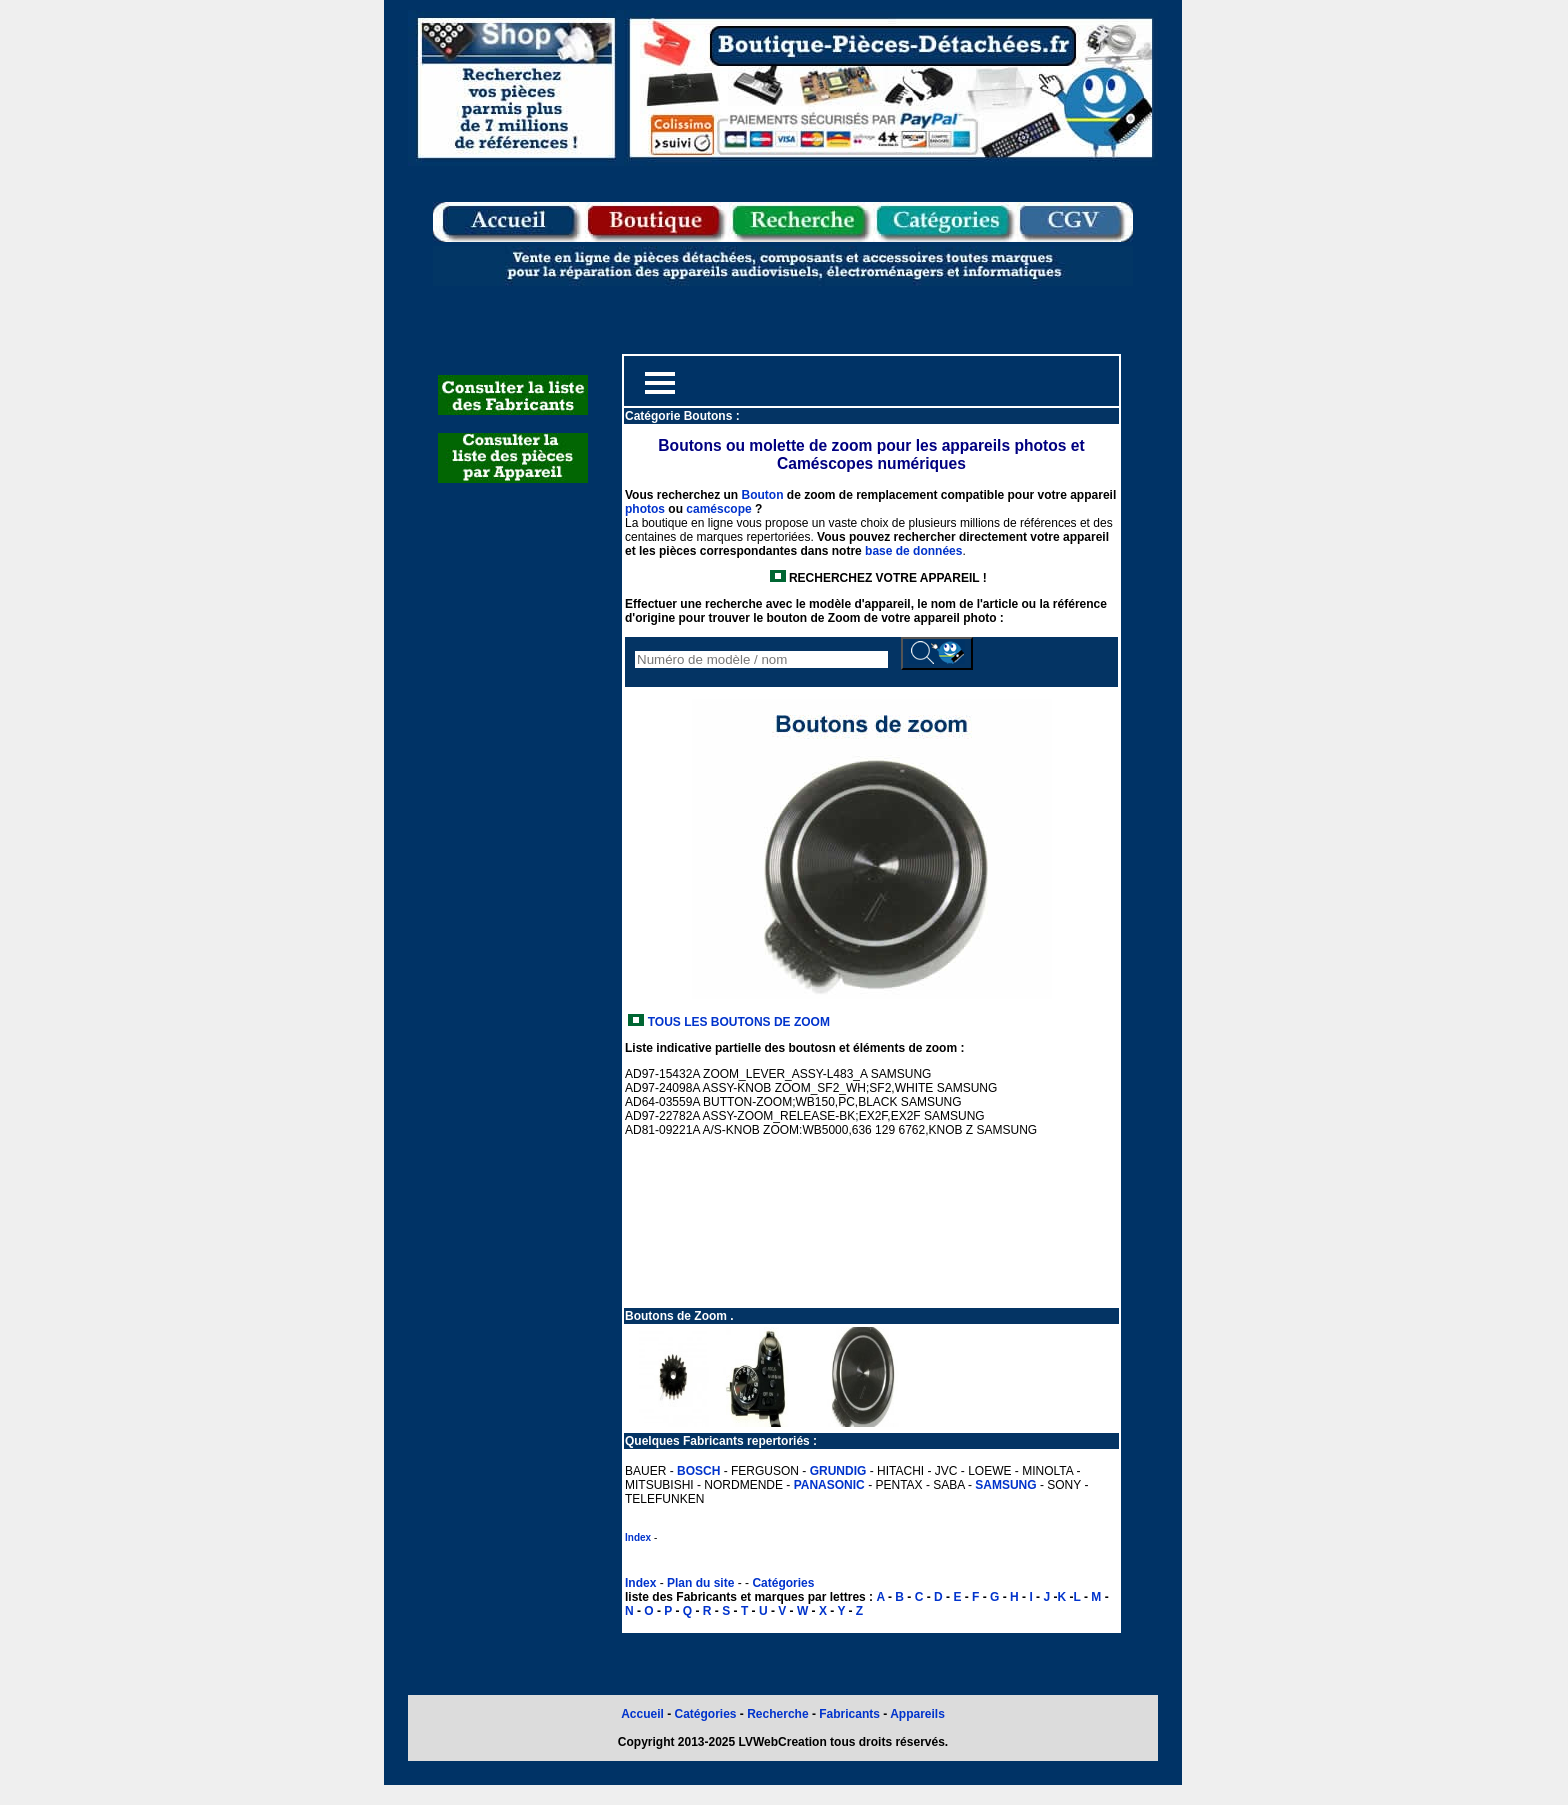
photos (645, 509)
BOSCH (698, 1471)
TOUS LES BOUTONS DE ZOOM (737, 1022)
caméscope (718, 509)
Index (638, 1537)
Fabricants (851, 1714)
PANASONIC (829, 1485)
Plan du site (700, 1583)
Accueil (642, 1714)
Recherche (777, 1714)
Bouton (762, 495)
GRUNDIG (838, 1471)
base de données (913, 551)
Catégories (783, 1583)
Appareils (917, 1714)
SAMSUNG (1005, 1485)
